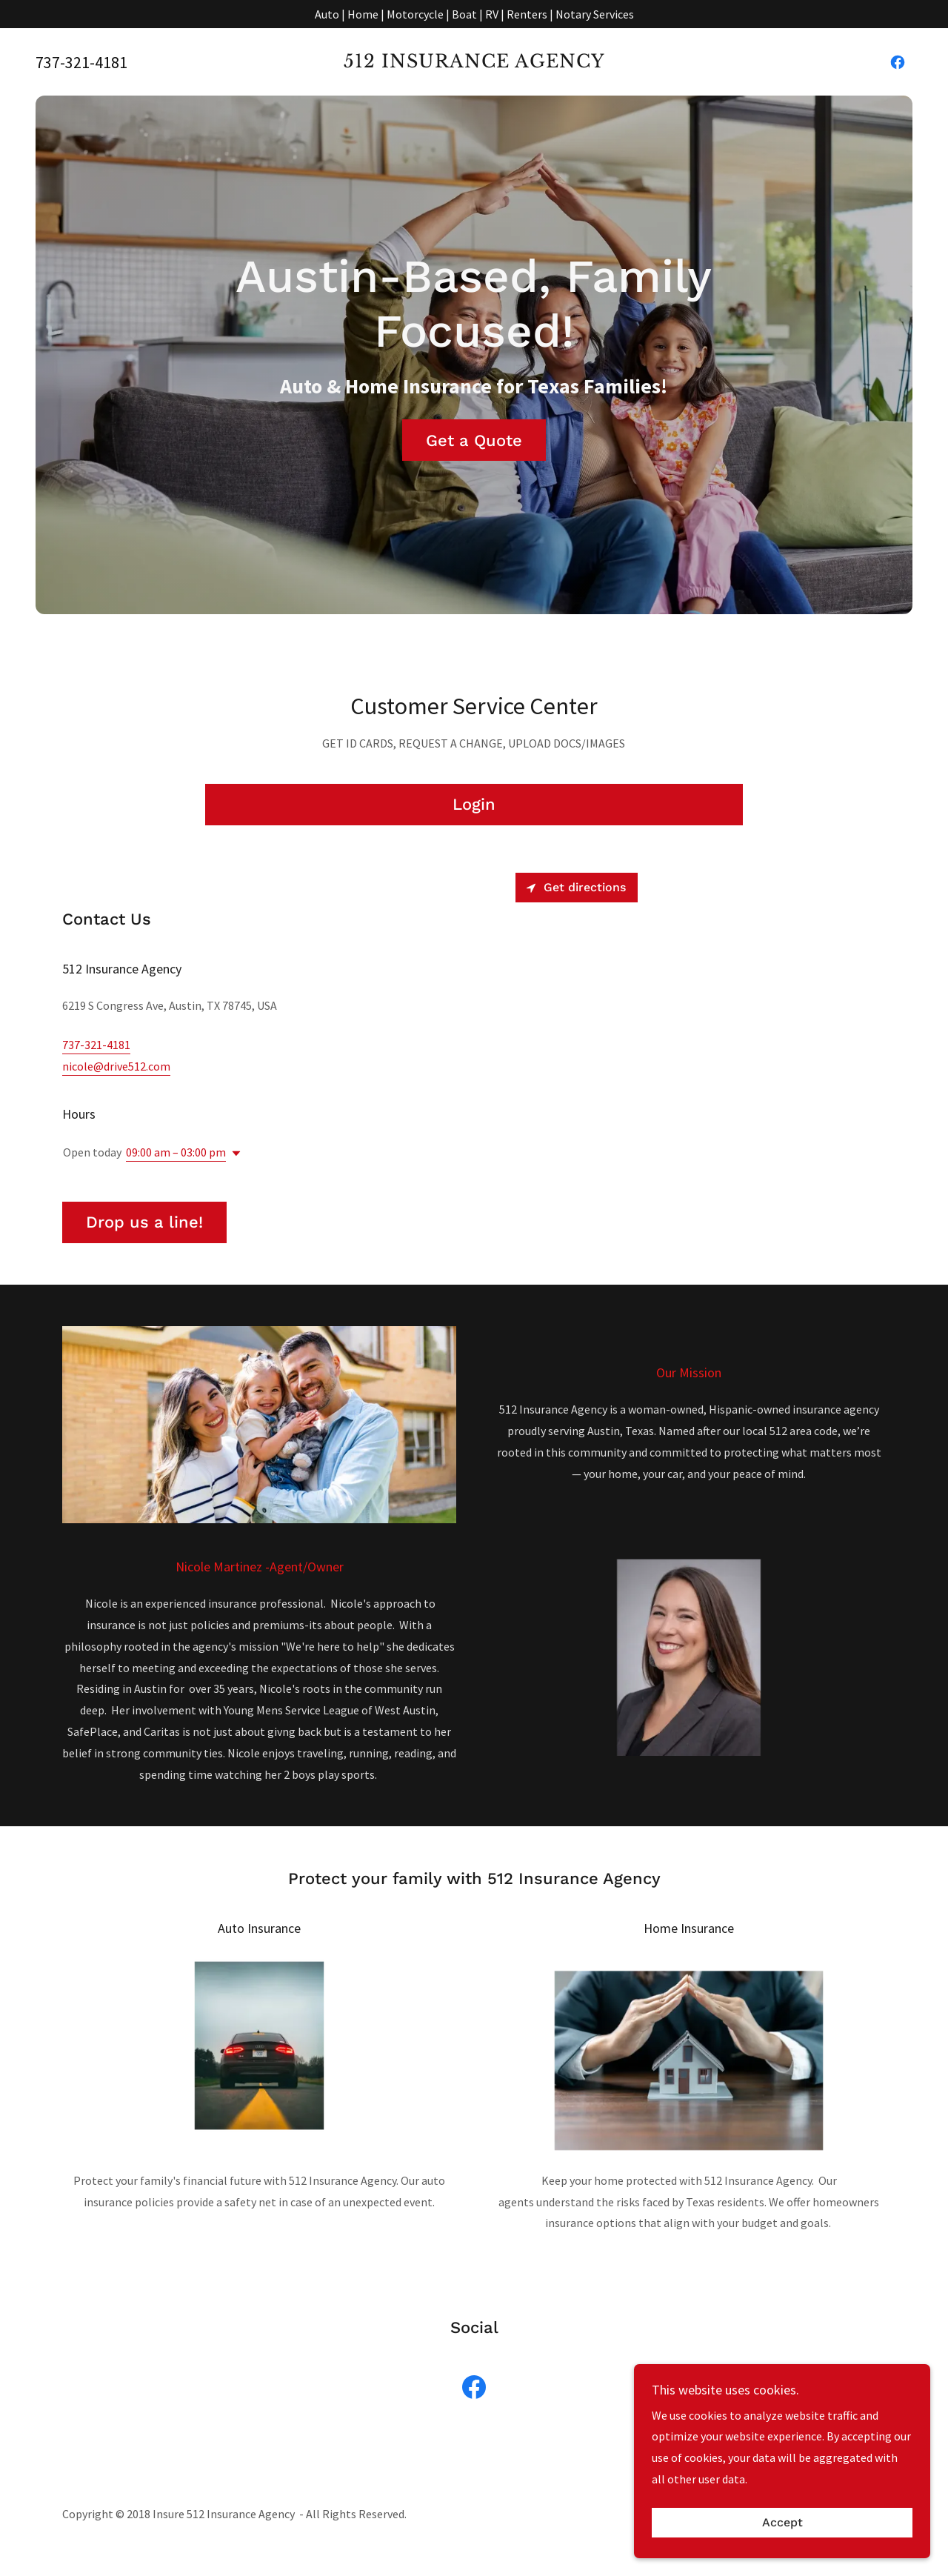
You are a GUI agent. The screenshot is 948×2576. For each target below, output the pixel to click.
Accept (782, 2523)
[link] (474, 63)
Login (474, 804)
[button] (233, 1153)
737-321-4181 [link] (81, 62)
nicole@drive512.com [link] (116, 1066)
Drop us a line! (144, 1222)
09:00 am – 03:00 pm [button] (176, 1152)
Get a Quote (474, 440)
